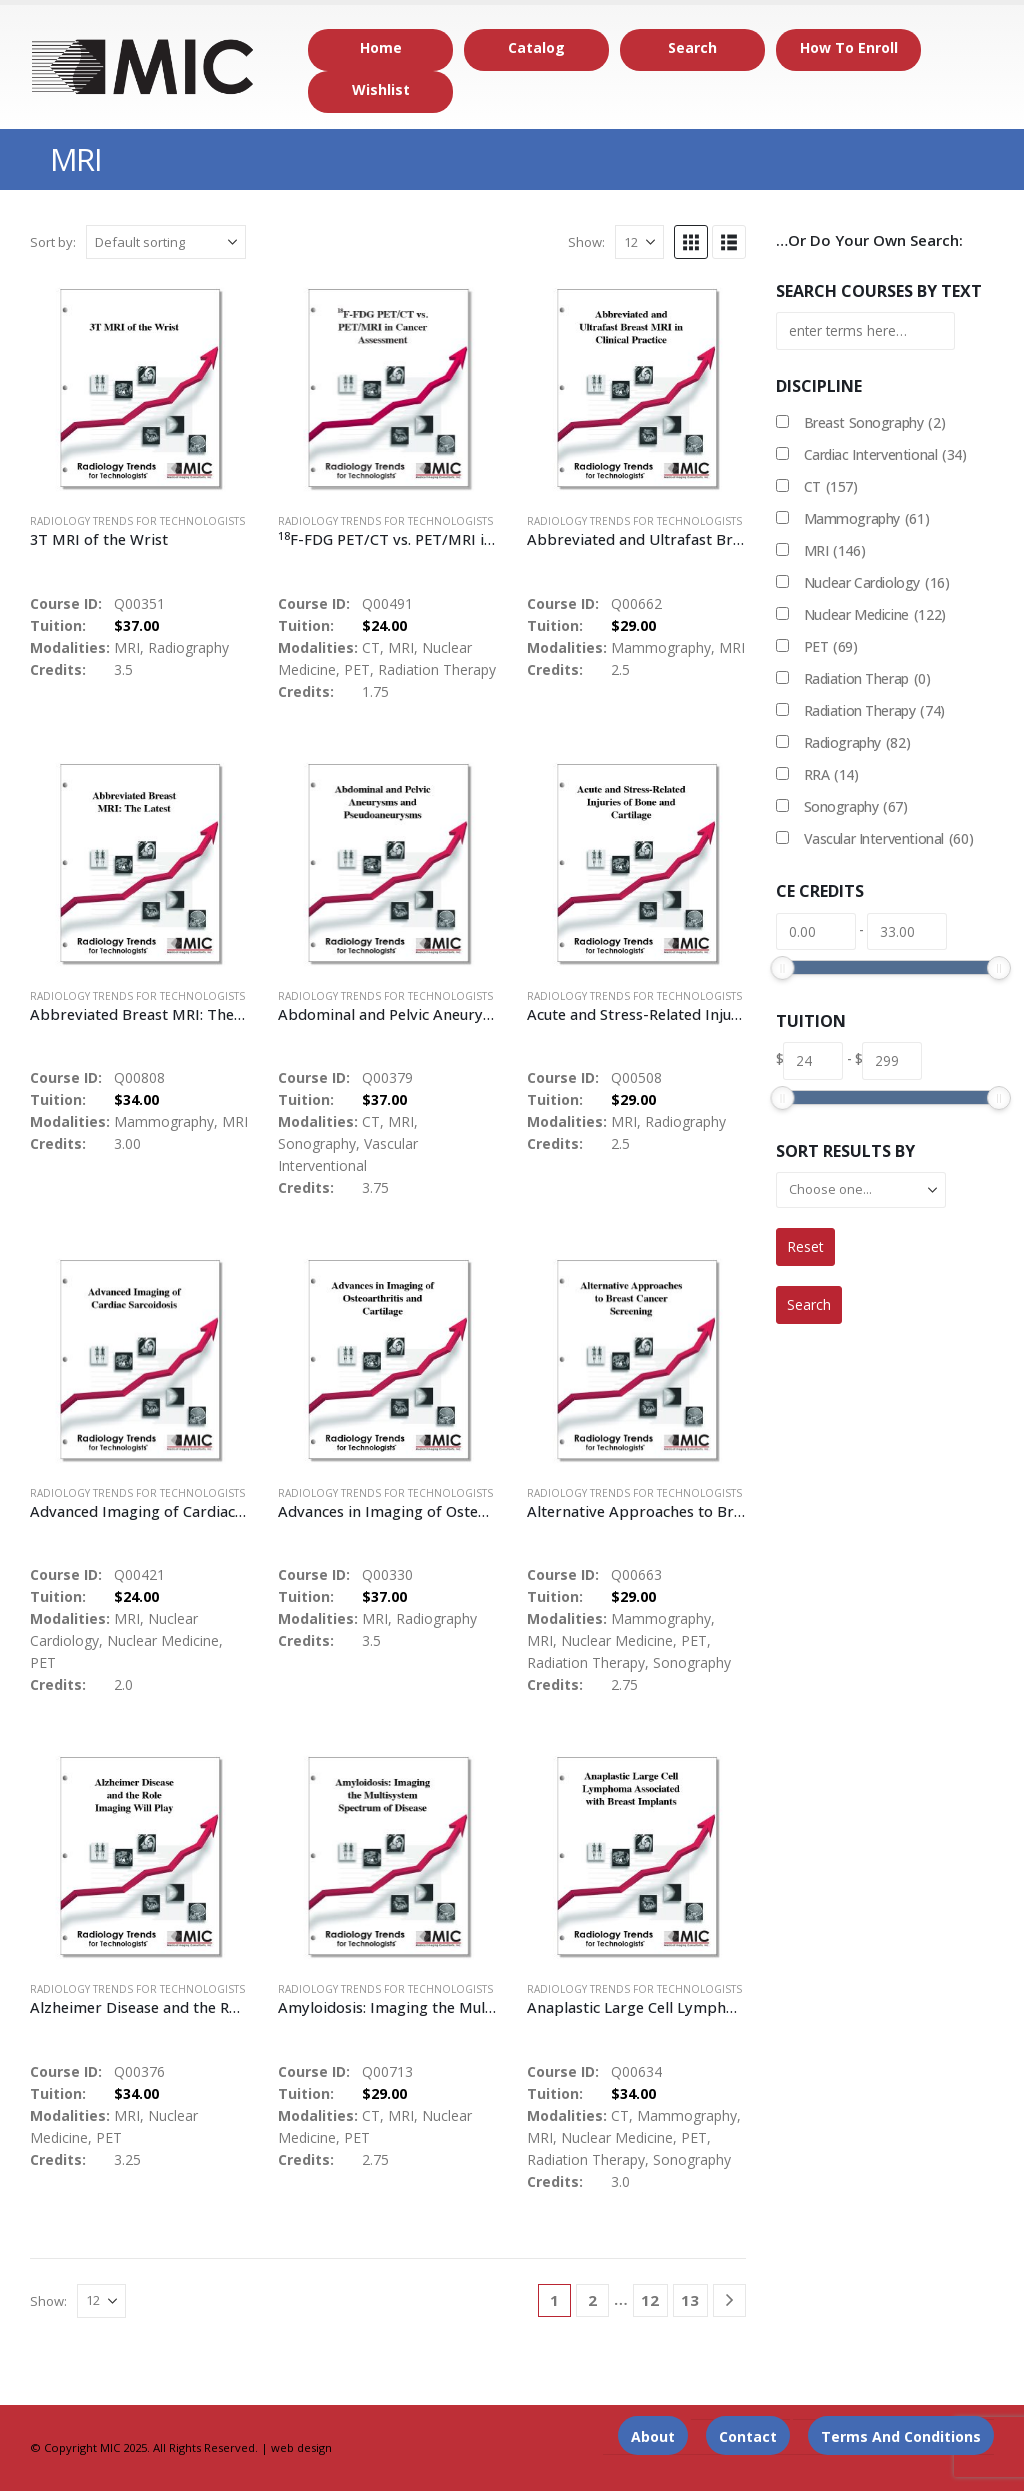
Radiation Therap (867, 679)
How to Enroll (849, 47)
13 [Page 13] (690, 2300)
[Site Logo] (143, 67)
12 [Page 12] (650, 2300)
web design (301, 2447)
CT (831, 487)
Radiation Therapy (874, 711)
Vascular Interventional (889, 839)
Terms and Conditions (901, 2436)
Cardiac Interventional (885, 455)
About (653, 2436)
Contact (748, 2436)
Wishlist (381, 89)
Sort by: (53, 242)
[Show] (639, 242)
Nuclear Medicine (875, 615)
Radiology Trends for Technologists (137, 521)
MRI (835, 551)
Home (381, 47)
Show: (586, 242)
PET (831, 647)
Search (692, 47)
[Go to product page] (139, 388)
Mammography (867, 519)
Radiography (857, 743)
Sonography (856, 807)
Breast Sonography (875, 423)
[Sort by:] (166, 242)
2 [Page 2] (592, 2300)
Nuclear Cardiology (877, 583)
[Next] (729, 2300)
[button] (691, 242)
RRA (831, 775)
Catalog (536, 47)
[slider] (782, 968)
